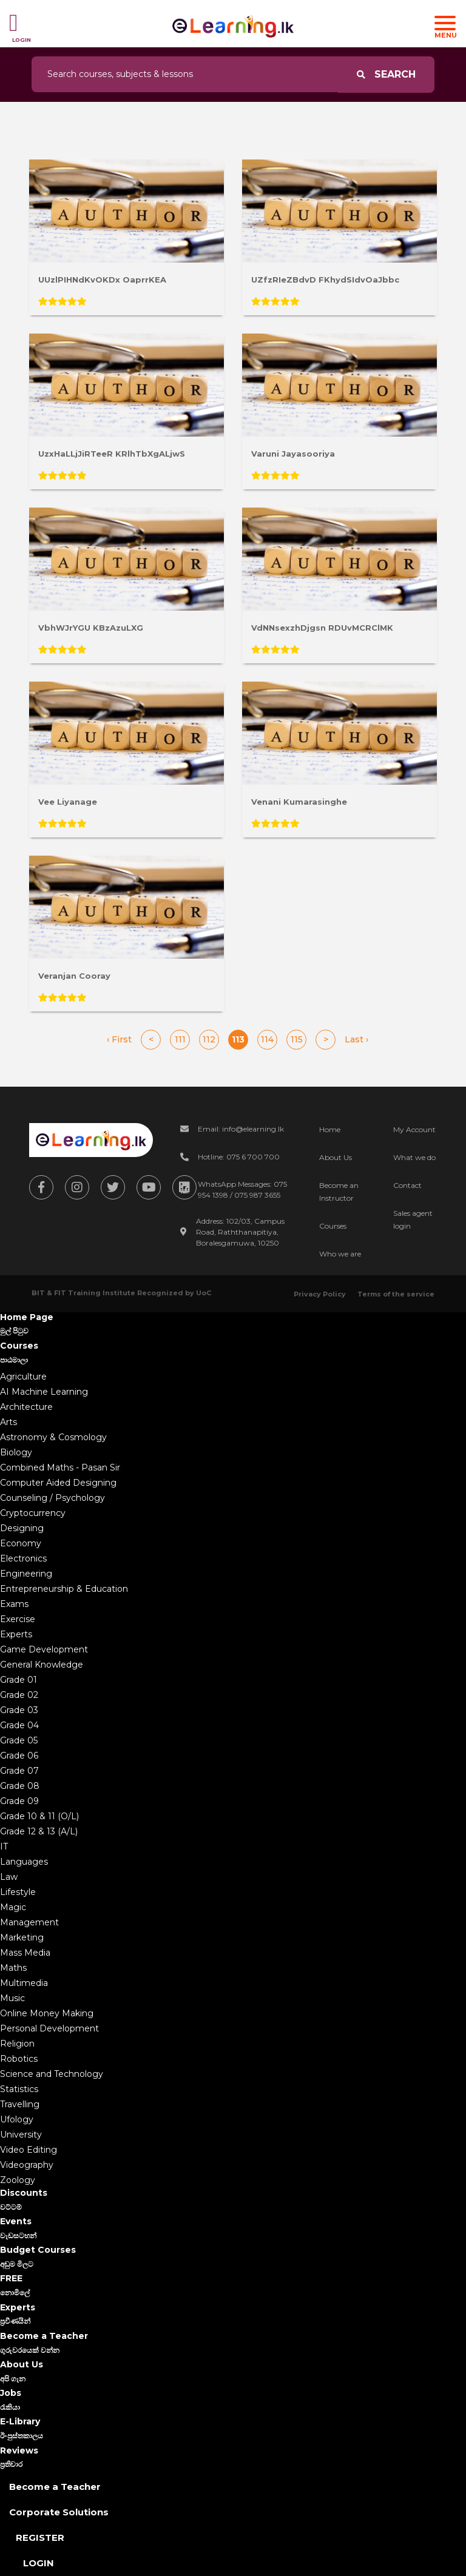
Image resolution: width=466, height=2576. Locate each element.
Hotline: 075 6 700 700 (239, 1156)
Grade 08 (19, 1785)
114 (267, 1039)
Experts (16, 1634)
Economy (20, 1543)
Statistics (19, 2089)
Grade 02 (19, 1694)
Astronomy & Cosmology (53, 1437)
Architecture (26, 1406)
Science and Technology (51, 2073)
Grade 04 (19, 1725)
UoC (203, 1293)
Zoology (17, 2180)
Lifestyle (18, 1892)
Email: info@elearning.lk (241, 1128)
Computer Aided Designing (58, 1482)
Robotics (19, 2058)
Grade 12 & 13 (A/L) (39, 1831)
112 (209, 1039)
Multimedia (24, 1982)
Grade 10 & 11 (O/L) (39, 1816)
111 (180, 1039)
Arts (8, 1422)
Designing (22, 1528)
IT (4, 1846)
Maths (13, 1967)
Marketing (22, 1937)
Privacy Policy (320, 1294)
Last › (356, 1039)
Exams (14, 1603)
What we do (414, 1157)
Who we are (340, 1253)
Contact (407, 1185)
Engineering (26, 1573)
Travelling (19, 2104)
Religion (17, 2043)
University (21, 2134)
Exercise (17, 1619)
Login (38, 2563)
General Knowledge (41, 1664)
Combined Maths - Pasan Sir (60, 1467)
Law (9, 1876)
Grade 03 (19, 1710)
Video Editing (28, 2149)
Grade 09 (19, 1801)
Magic (13, 1907)
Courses (332, 1225)
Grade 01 (18, 1679)
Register (40, 2537)
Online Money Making (46, 2013)
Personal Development (49, 2028)
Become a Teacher (55, 2486)
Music (12, 1998)
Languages (24, 1861)
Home (329, 1129)
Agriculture (23, 1376)
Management (29, 1922)
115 (297, 1039)
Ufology (16, 2119)
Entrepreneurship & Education (64, 1588)
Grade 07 (19, 1770)
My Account (414, 1129)
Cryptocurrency (33, 1513)
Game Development (44, 1649)
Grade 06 (19, 1755)
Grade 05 (19, 1740)
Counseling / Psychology (52, 1497)
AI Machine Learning (44, 1391)
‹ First (119, 1039)
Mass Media (25, 1952)
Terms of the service (395, 1294)
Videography (26, 2164)
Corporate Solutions (59, 2512)
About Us (335, 1157)
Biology (16, 1452)
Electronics (23, 1558)
